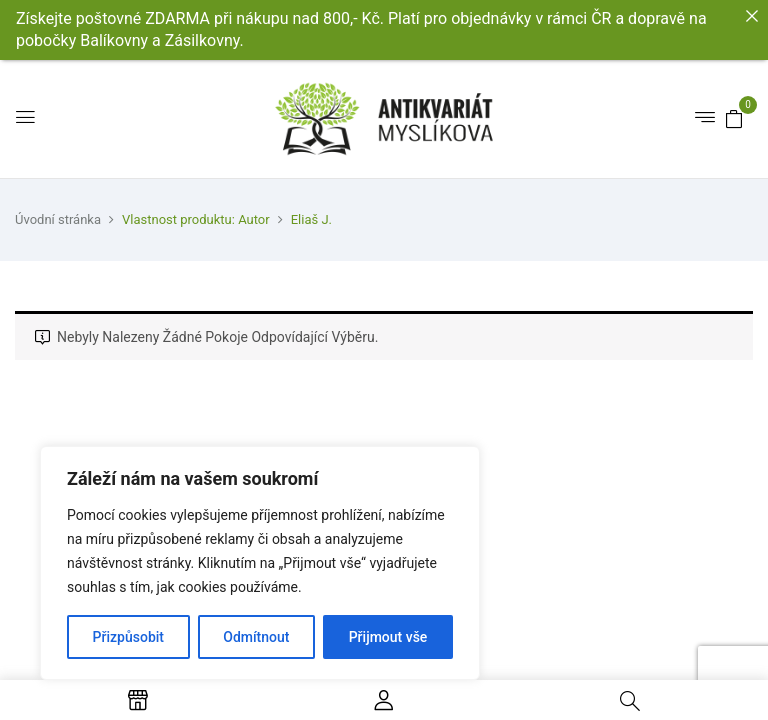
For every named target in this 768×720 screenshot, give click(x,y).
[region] (260, 563)
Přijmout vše (388, 637)
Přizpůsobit (128, 637)
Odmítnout (256, 637)
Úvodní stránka (58, 219)
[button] (734, 118)
